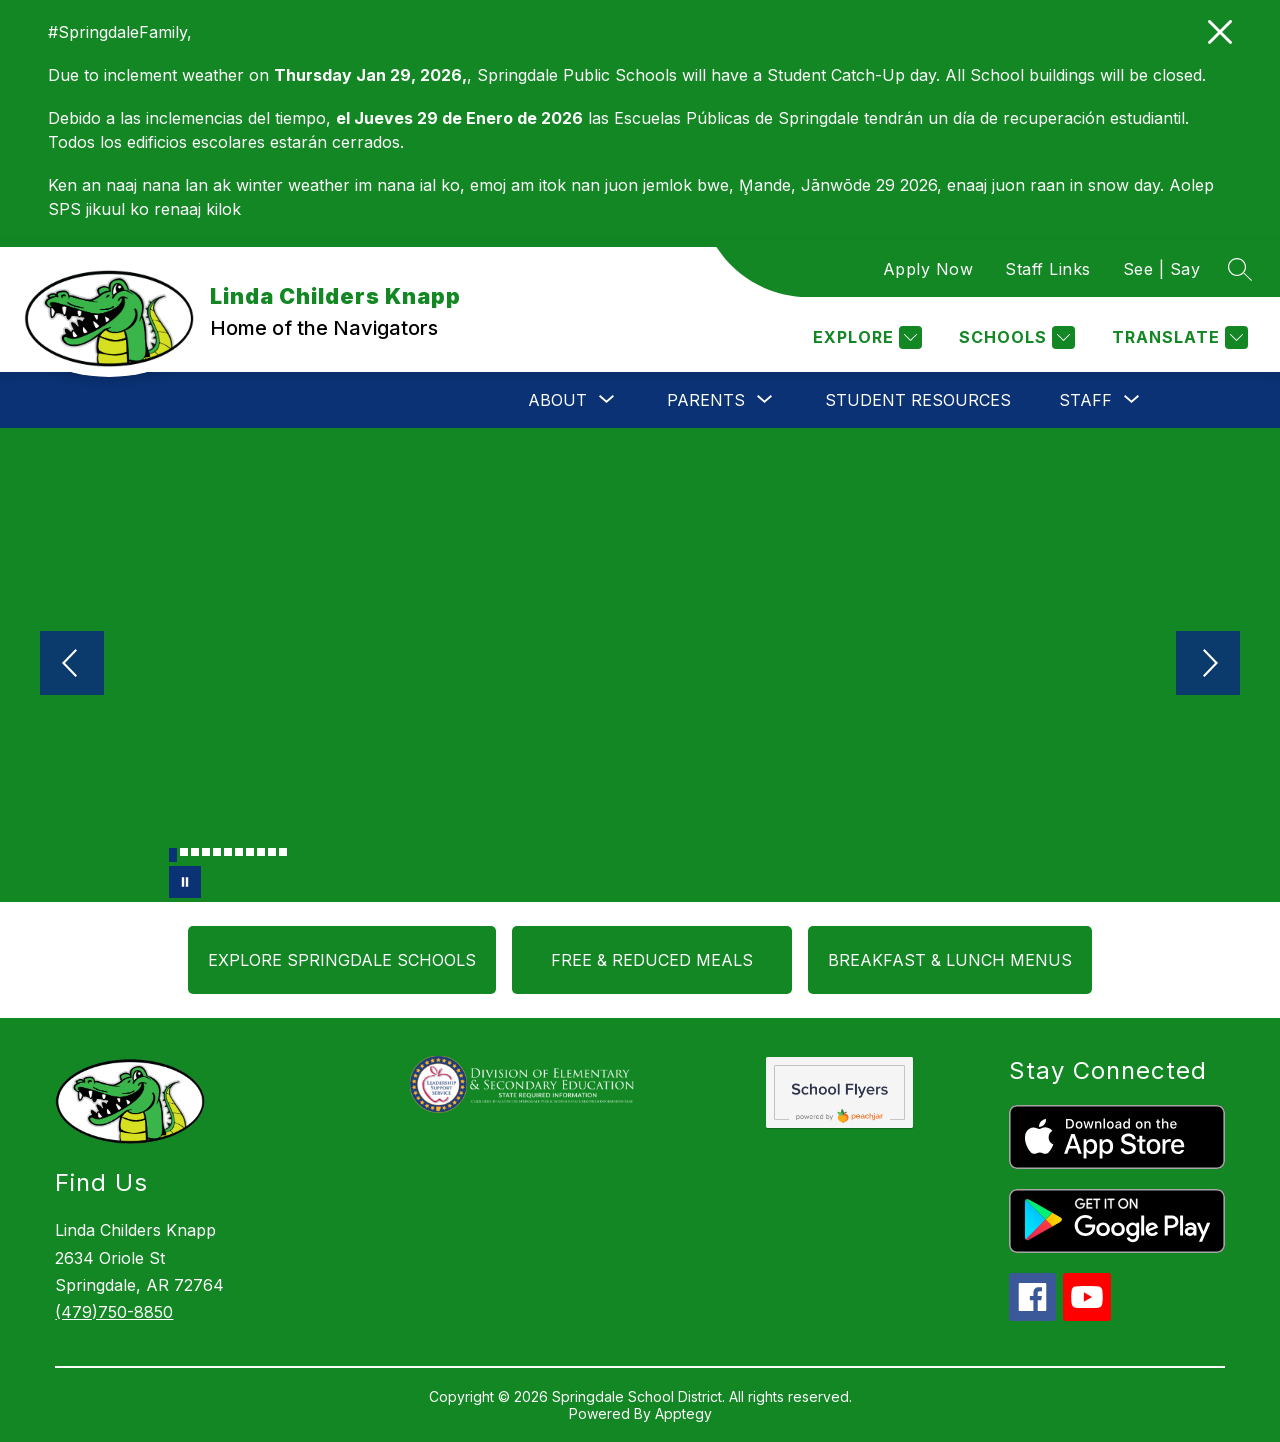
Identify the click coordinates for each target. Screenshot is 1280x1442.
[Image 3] (195, 852)
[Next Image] (1208, 665)
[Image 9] (261, 852)
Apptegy (683, 1413)
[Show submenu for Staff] (1085, 400)
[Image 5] (217, 852)
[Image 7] (239, 852)
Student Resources (918, 400)
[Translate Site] (1177, 337)
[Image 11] (283, 852)
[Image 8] (250, 852)
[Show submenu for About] (557, 400)
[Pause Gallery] (185, 882)
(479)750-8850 (114, 1312)
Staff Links (1048, 269)
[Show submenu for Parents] (706, 400)
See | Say (1162, 269)
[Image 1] (173, 855)
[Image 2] (184, 852)
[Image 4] (206, 852)
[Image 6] (228, 852)
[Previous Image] (72, 665)
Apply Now (928, 269)
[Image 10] (272, 852)
